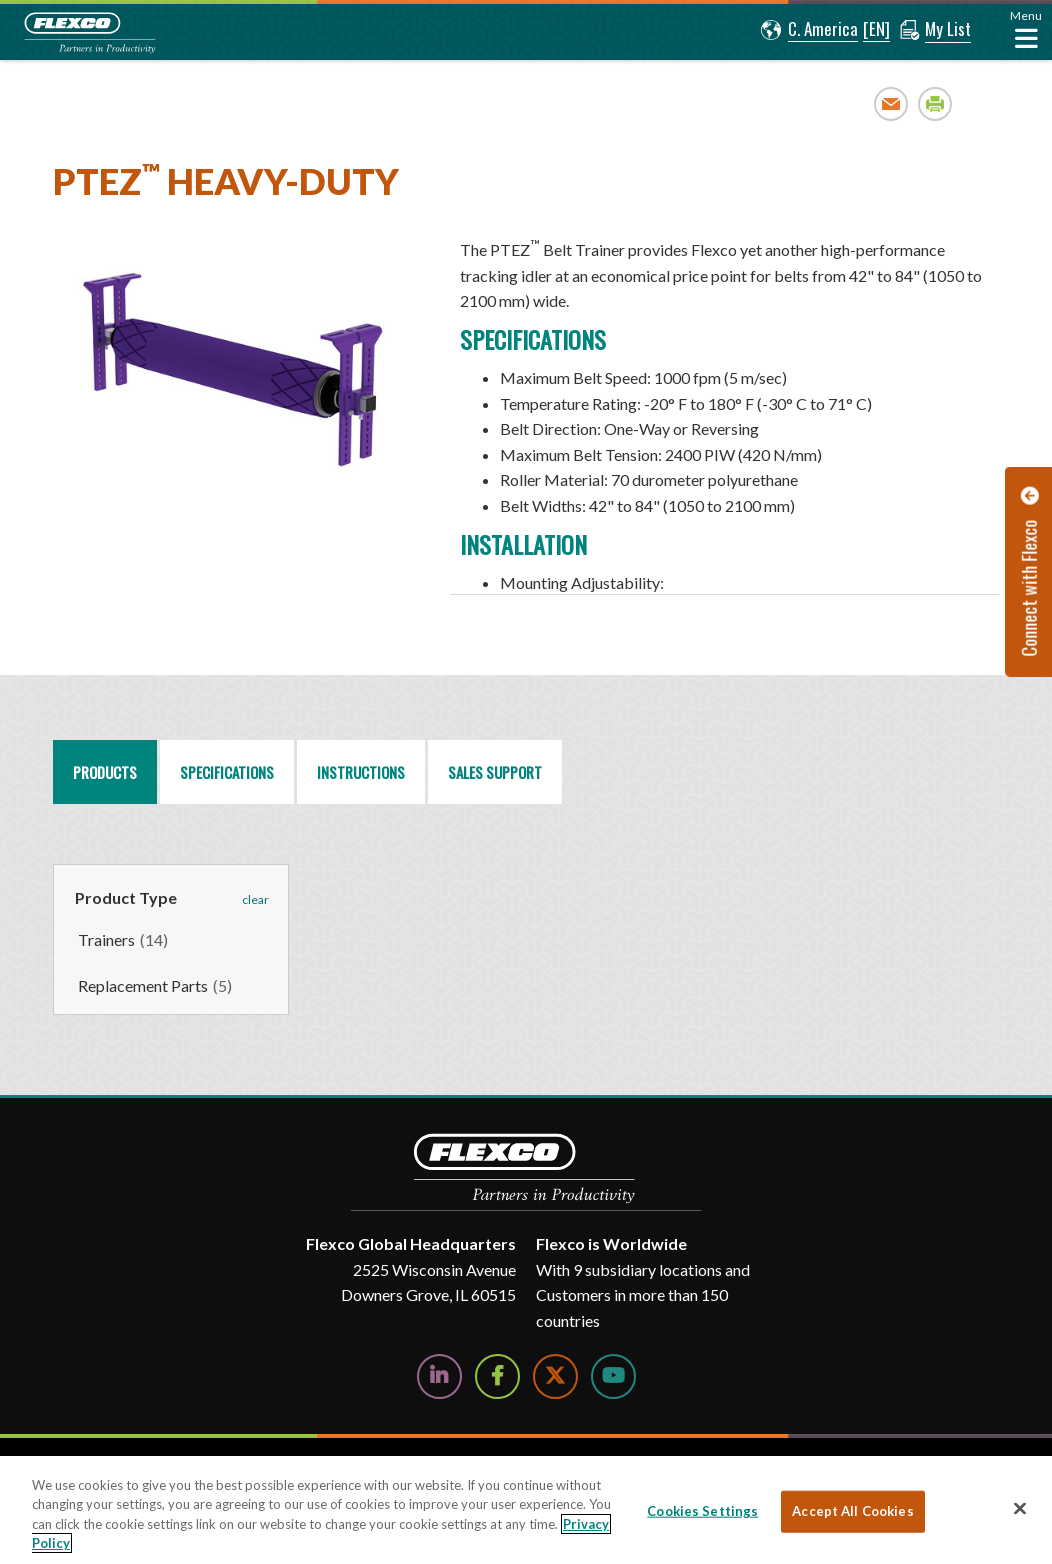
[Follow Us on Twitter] (555, 1376)
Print (935, 103)
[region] (724, 410)
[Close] (1020, 1508)
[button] (809, 30)
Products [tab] (105, 772)
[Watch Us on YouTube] (613, 1376)
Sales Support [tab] (495, 772)
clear (255, 899)
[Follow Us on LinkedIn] (439, 1376)
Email (891, 103)
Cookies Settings (702, 1511)
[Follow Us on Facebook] (497, 1376)
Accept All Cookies (852, 1511)
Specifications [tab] (227, 772)
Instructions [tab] (361, 772)
